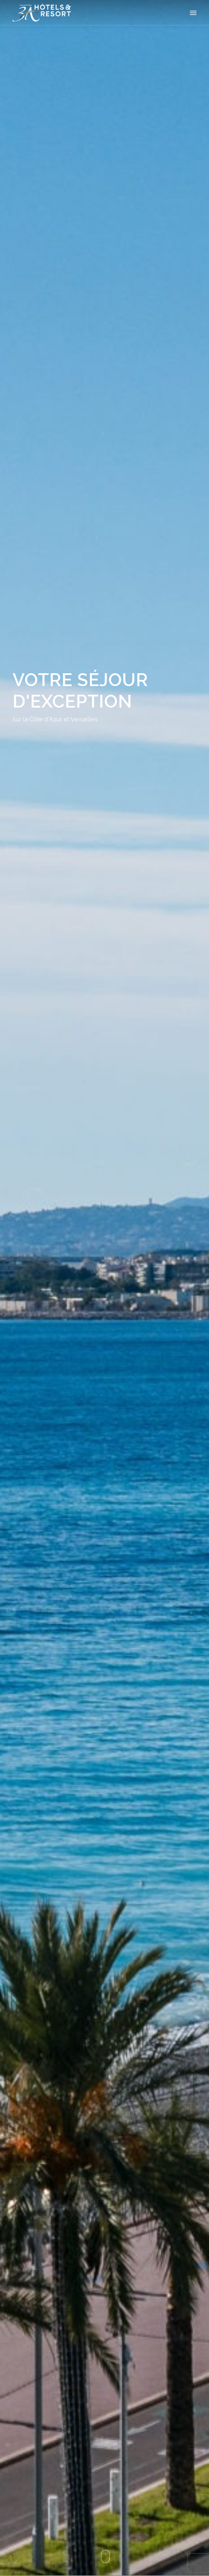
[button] (193, 13)
